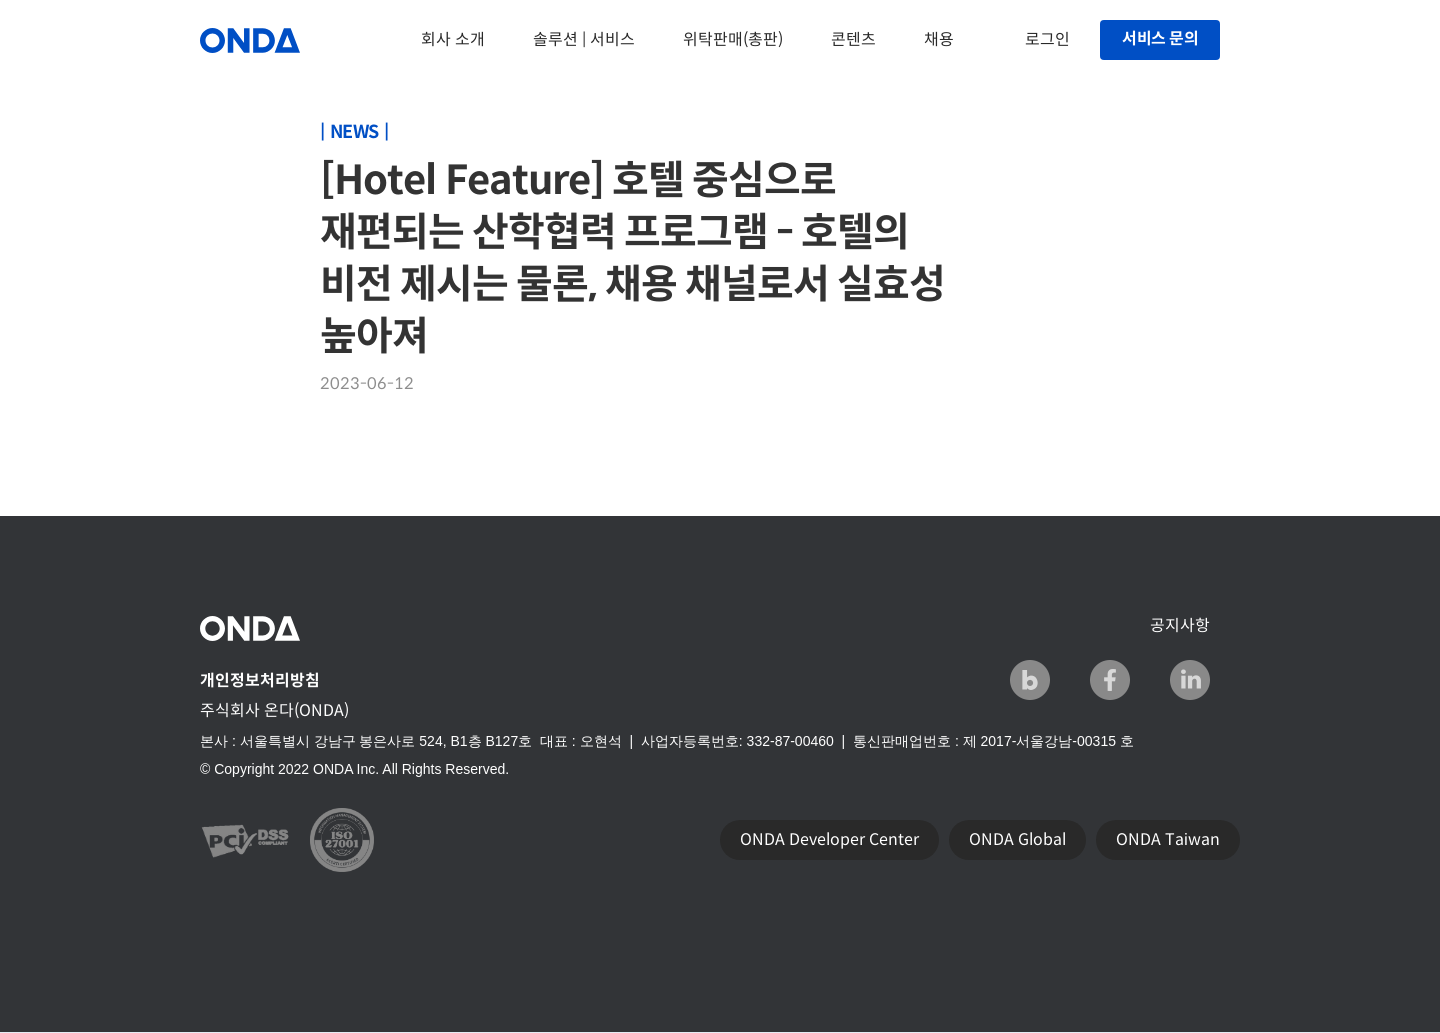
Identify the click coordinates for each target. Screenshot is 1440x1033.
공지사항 (1180, 625)
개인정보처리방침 (260, 680)
